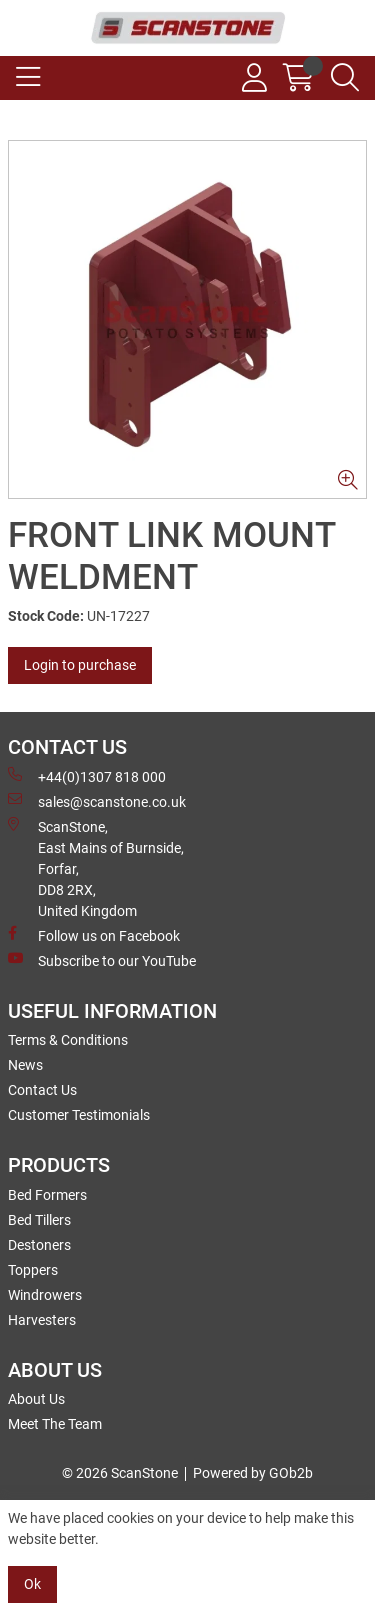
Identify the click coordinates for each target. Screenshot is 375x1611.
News (25, 1065)
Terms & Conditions (68, 1040)
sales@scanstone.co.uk (97, 801)
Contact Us (42, 1090)
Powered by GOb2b (253, 1473)
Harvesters (42, 1320)
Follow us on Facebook (94, 935)
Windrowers (45, 1295)
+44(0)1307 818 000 (87, 776)
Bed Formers (47, 1195)
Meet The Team (55, 1424)
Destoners (39, 1245)
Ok (32, 1584)
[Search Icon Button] (345, 78)
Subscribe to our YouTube (102, 960)
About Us (36, 1399)
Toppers (33, 1270)
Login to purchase (80, 665)
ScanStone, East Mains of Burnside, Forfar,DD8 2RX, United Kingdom (96, 868)
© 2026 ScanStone (120, 1473)
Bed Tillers (39, 1220)
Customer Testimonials (79, 1115)
